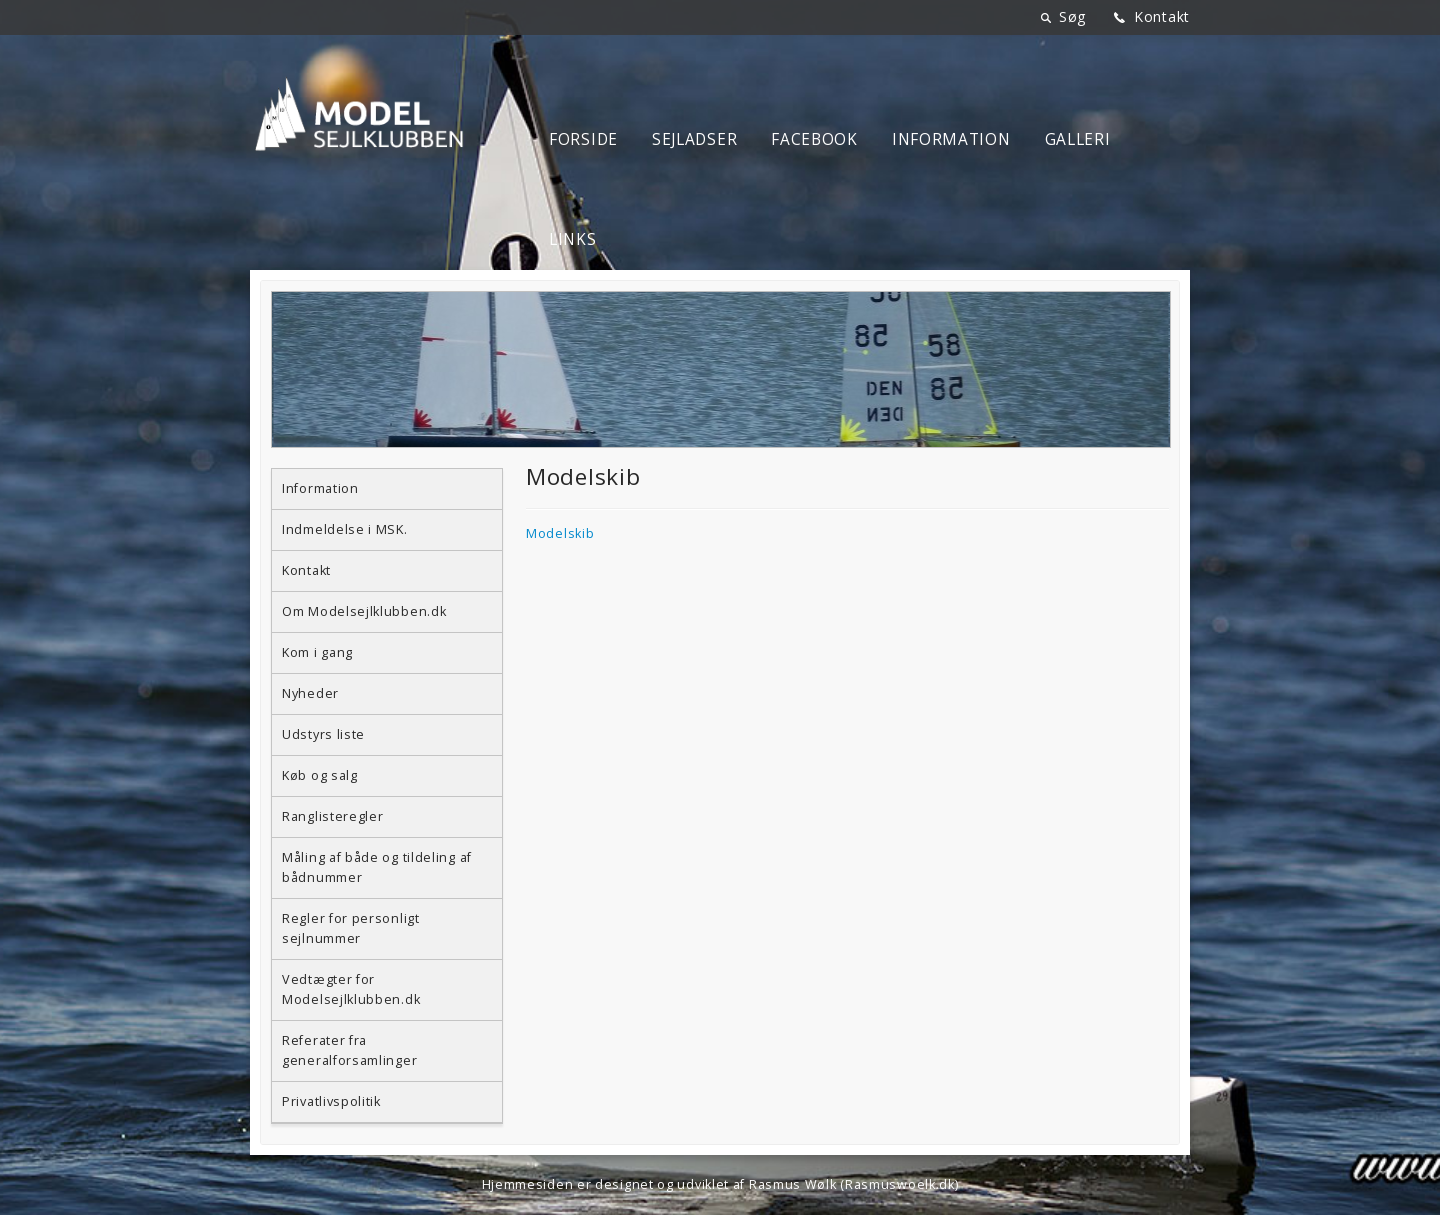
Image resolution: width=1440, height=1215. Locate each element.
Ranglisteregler (333, 816)
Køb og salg (320, 775)
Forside (583, 139)
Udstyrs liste (323, 734)
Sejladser (694, 139)
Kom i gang (317, 652)
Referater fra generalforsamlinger (349, 1050)
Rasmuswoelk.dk (900, 1184)
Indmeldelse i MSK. (345, 529)
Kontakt (1162, 16)
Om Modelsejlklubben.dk (364, 611)
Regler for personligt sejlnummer (351, 928)
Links (573, 239)
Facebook (814, 139)
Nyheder (310, 693)
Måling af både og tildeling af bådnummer (377, 867)
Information (951, 139)
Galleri (1078, 139)
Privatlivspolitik (331, 1101)
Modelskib (560, 533)
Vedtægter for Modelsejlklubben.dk (351, 989)
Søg (1072, 16)
